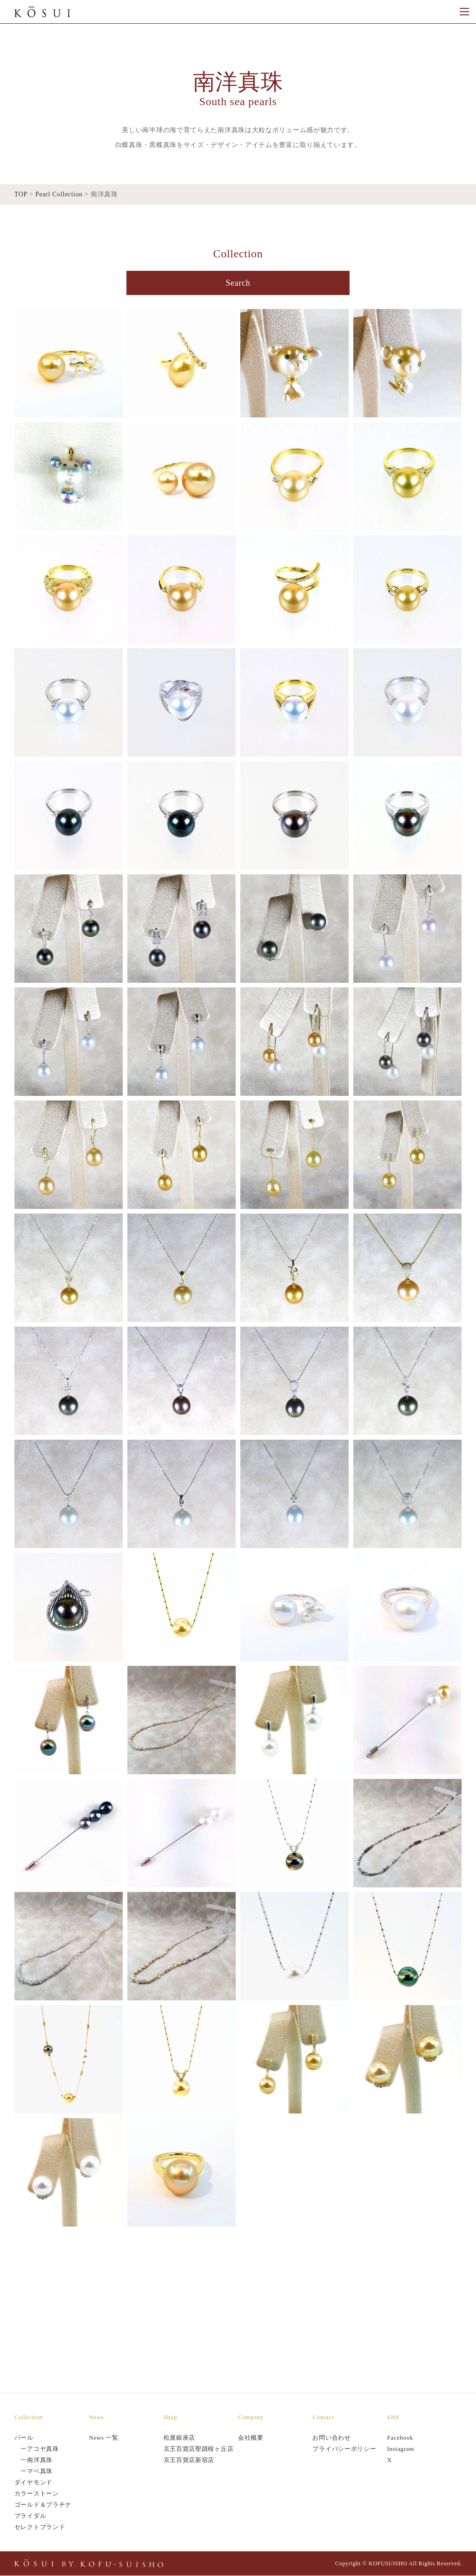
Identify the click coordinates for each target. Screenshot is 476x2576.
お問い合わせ (331, 2438)
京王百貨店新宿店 (189, 2460)
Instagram (400, 2449)
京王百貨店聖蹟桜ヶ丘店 (199, 2449)
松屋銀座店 (180, 2438)
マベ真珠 (40, 2471)
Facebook (400, 2438)
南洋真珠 (40, 2460)
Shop (171, 2417)
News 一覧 (104, 2438)
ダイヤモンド (33, 2482)
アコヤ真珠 (43, 2449)
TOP (20, 194)
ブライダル (30, 2516)
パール (23, 2438)
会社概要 (251, 2438)
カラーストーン (36, 2493)
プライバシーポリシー (344, 2449)
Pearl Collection (59, 194)
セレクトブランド (40, 2527)
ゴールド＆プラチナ (43, 2505)
